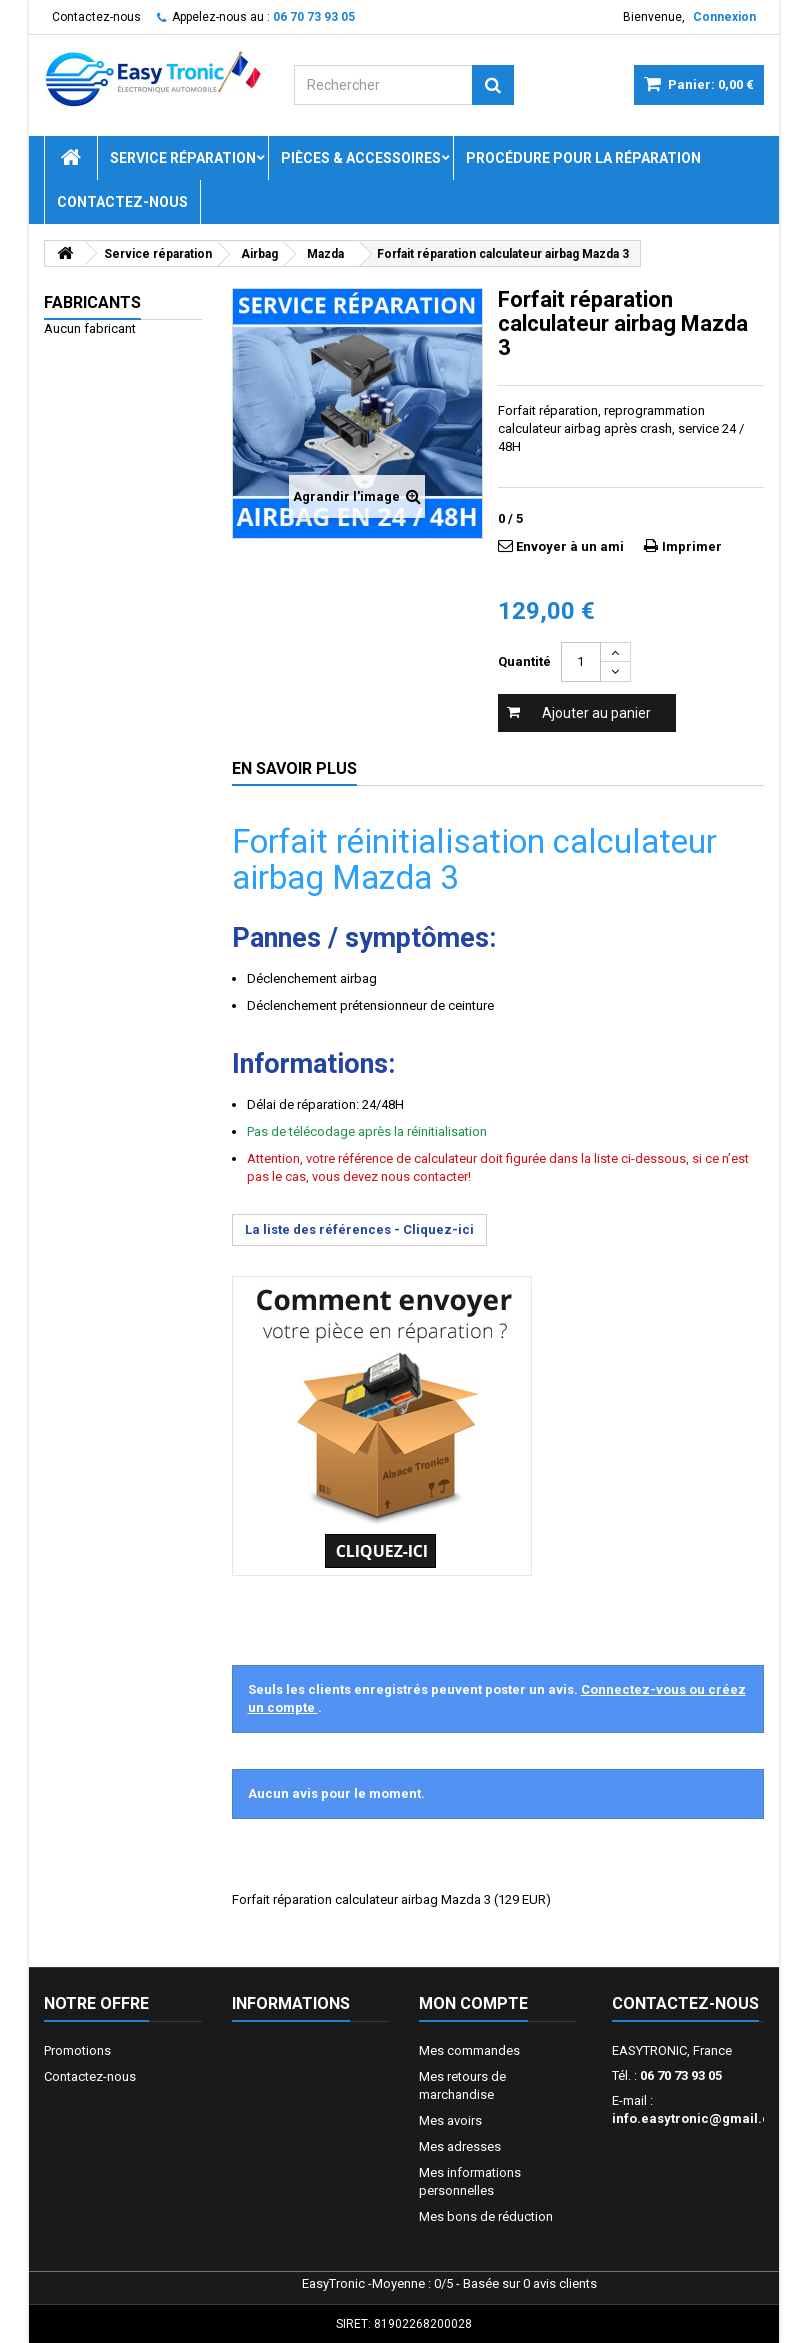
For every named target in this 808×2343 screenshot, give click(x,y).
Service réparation (183, 158)
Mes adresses (460, 2146)
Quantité (524, 661)
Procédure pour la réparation (583, 158)
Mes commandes (469, 2050)
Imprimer (692, 546)
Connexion (724, 17)
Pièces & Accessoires (361, 158)
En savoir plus (294, 768)
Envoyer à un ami (570, 546)
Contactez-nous (96, 17)
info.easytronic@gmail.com (701, 2118)
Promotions (77, 2050)
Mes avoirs (450, 2120)
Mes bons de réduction (486, 2216)
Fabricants (92, 302)
